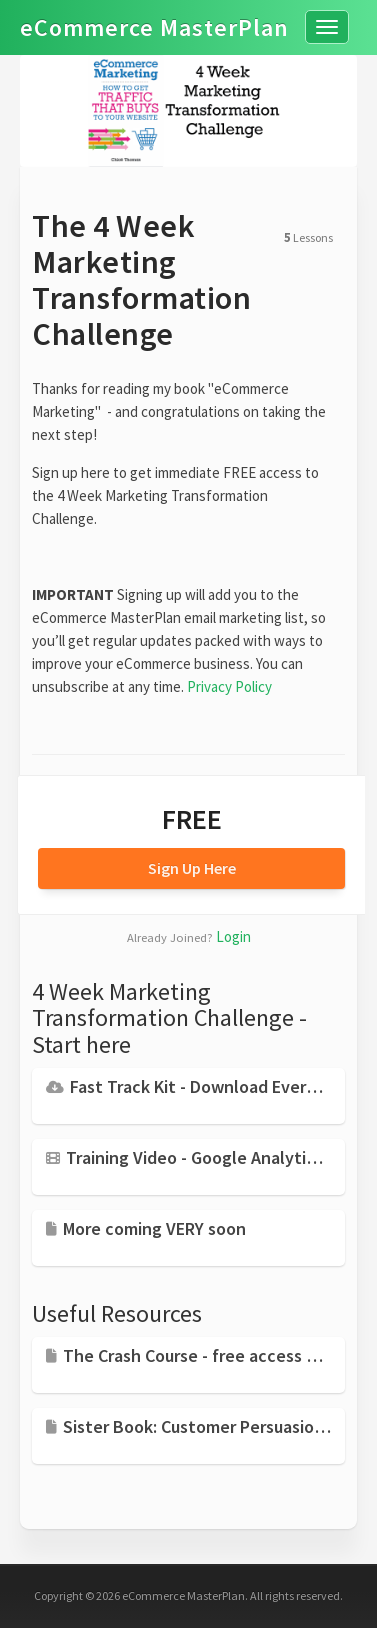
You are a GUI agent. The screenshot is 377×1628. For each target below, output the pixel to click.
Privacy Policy (229, 686)
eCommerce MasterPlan (154, 16)
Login (233, 936)
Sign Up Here (192, 868)
